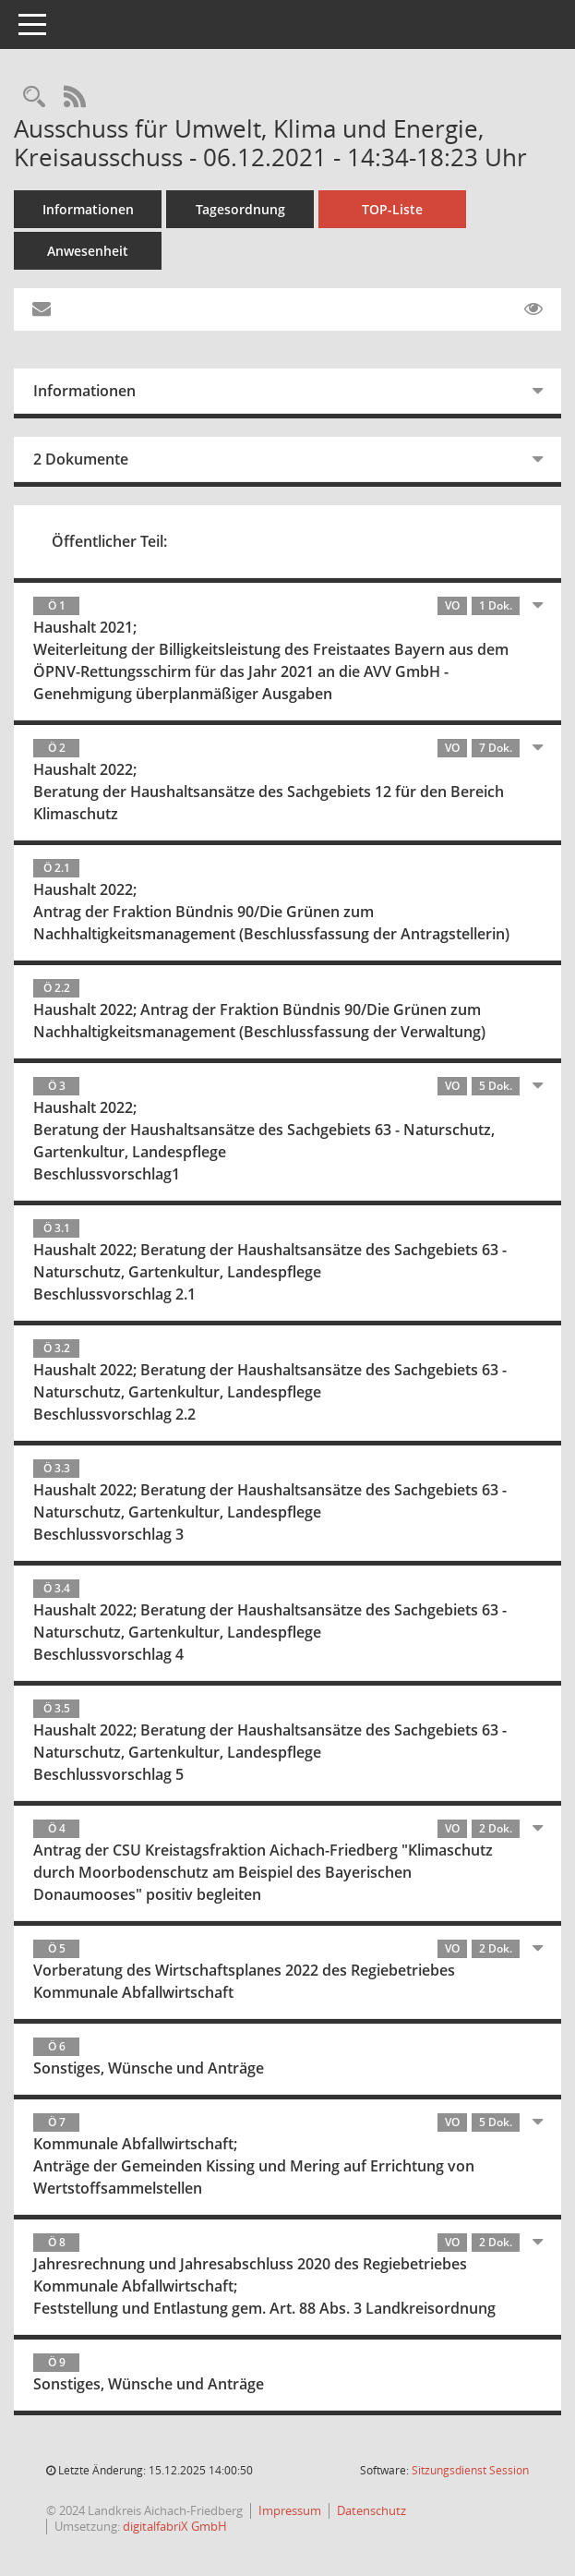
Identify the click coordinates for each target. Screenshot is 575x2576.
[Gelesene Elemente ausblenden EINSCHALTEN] (533, 309)
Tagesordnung (240, 209)
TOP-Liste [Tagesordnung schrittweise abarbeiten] (392, 209)
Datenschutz (371, 2510)
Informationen (88, 209)
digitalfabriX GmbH (175, 2526)
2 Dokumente (80, 459)
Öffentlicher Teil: (109, 541)
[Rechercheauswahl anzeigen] (34, 97)
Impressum (289, 2510)
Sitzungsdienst (470, 2470)
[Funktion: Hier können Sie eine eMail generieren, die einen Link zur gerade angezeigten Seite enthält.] (41, 309)
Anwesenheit (87, 251)
